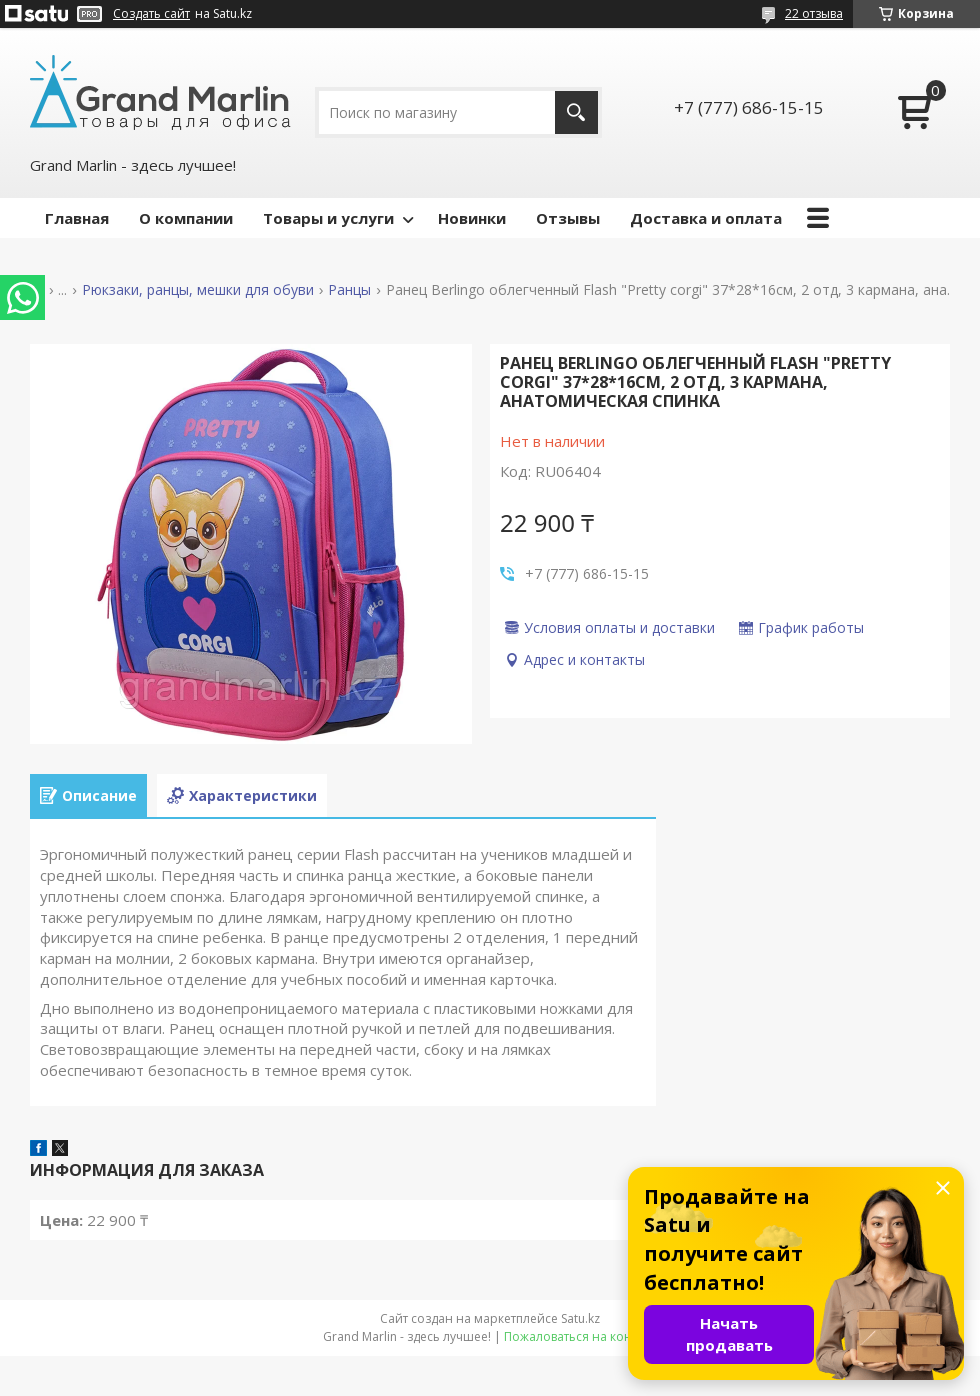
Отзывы (568, 218)
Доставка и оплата (706, 218)
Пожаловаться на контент (580, 1336)
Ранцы (349, 290)
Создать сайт (151, 14)
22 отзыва (814, 13)
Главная (77, 218)
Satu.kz (580, 1318)
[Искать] (576, 112)
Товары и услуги (328, 218)
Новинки (472, 218)
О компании (186, 218)
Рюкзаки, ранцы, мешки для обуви (198, 290)
